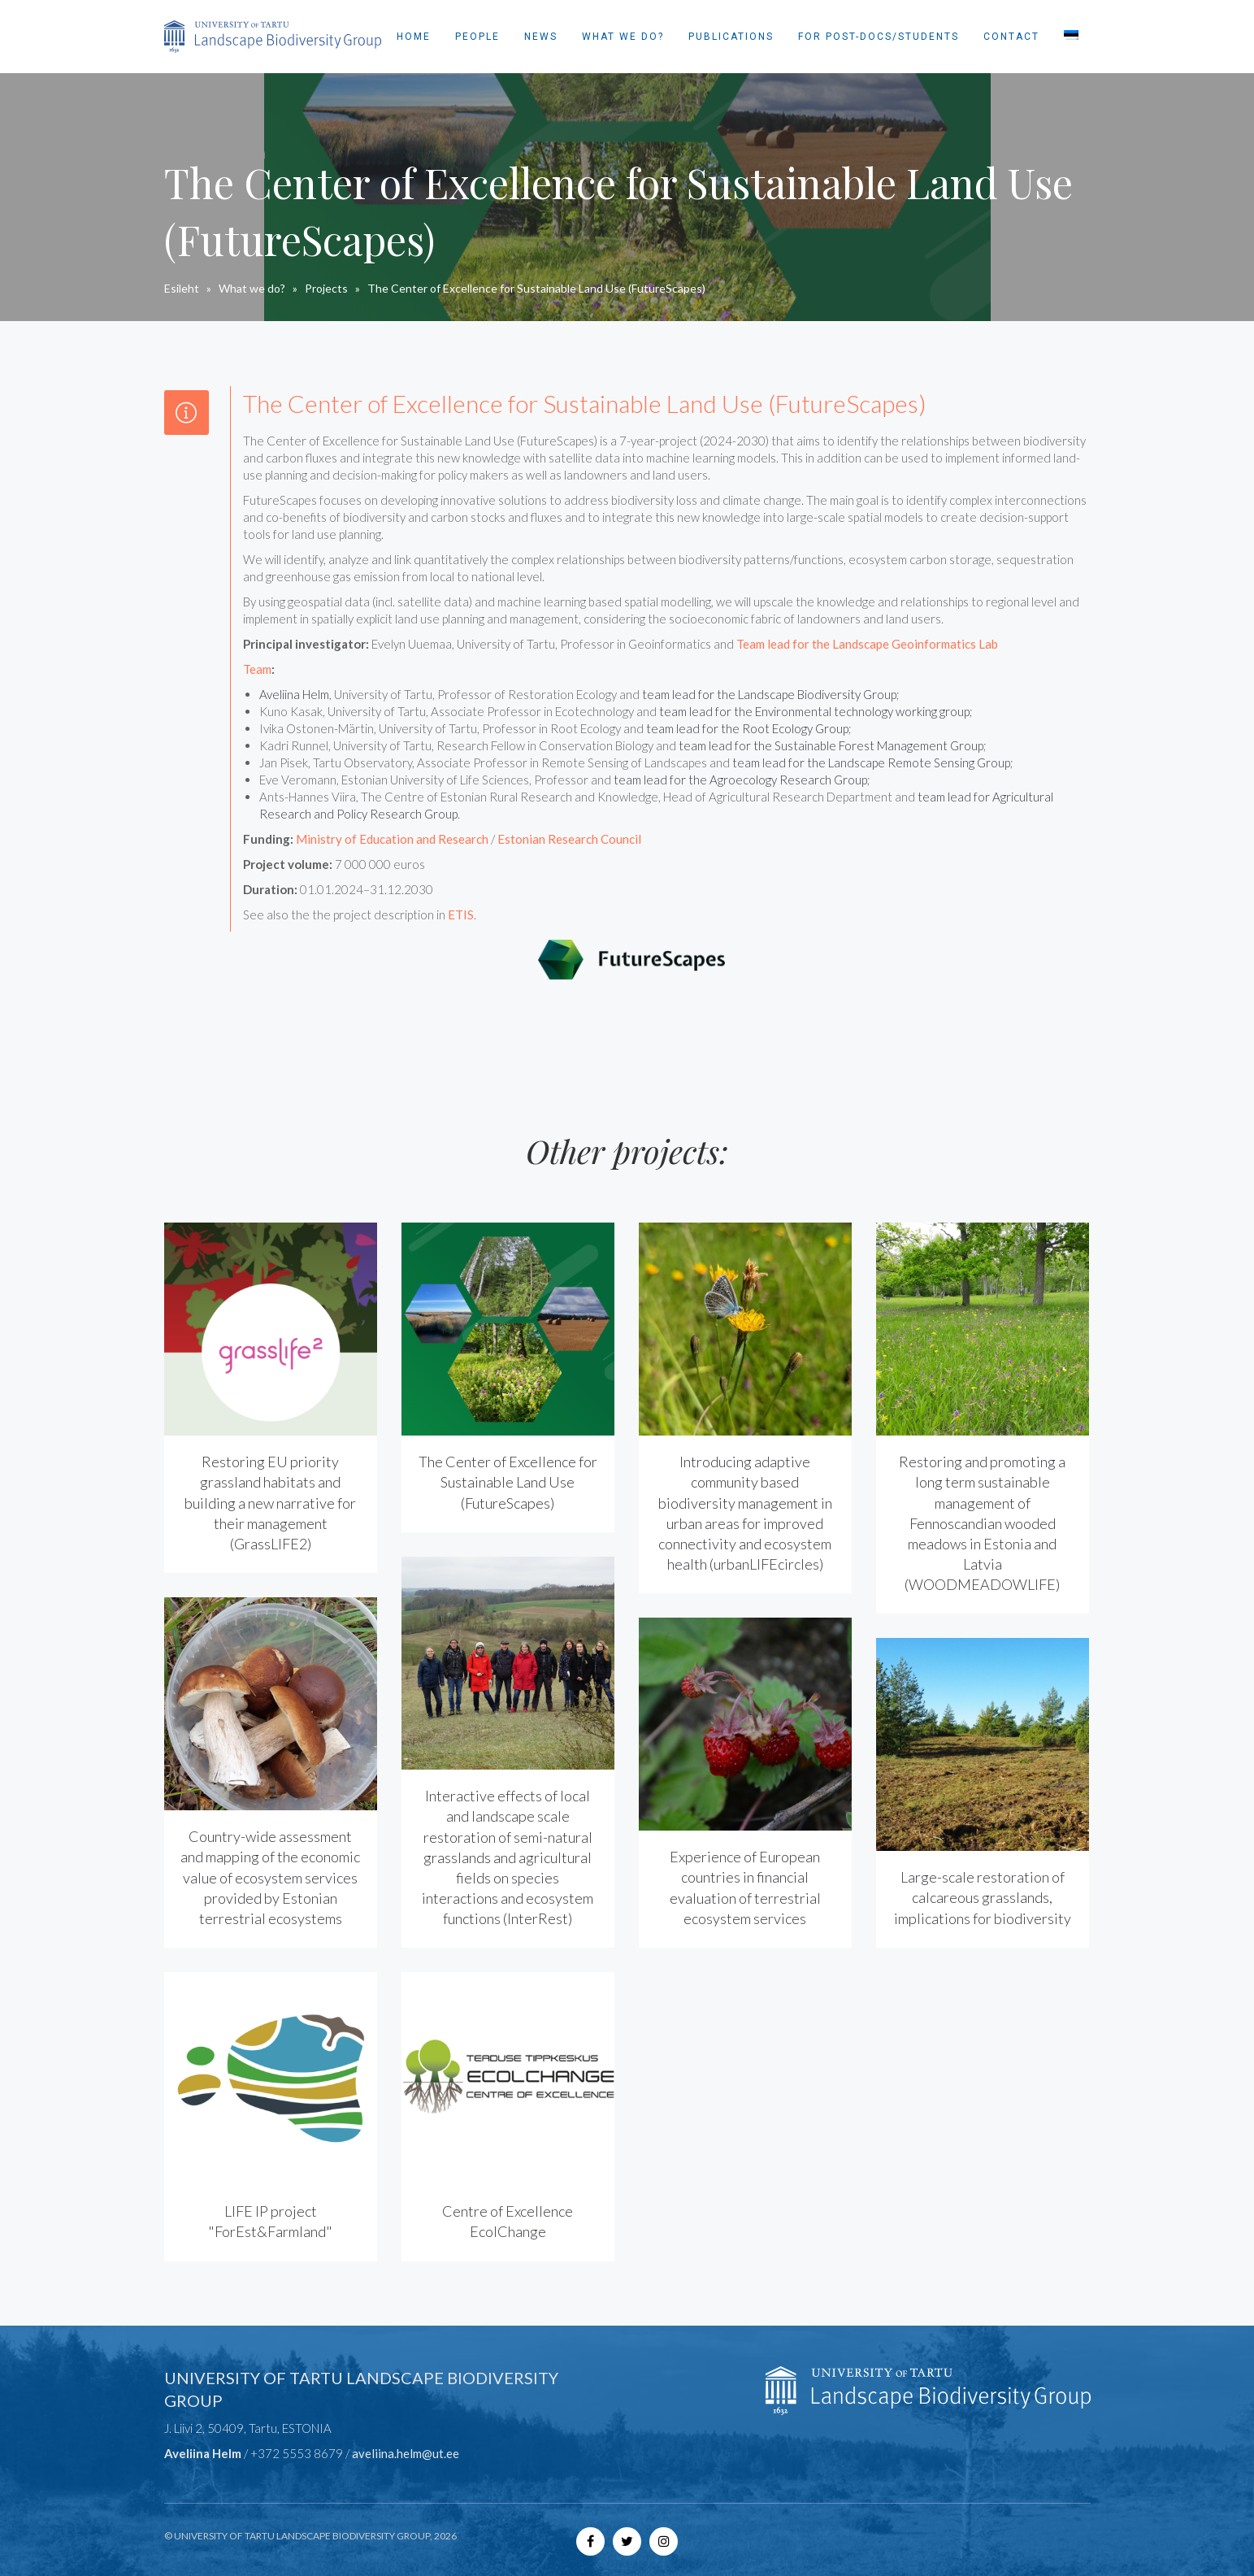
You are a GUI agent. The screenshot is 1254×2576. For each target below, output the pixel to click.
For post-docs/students (878, 36)
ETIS (461, 914)
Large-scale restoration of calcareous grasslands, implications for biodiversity (982, 1897)
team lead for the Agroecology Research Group (740, 779)
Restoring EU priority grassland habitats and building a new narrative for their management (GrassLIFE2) (270, 1503)
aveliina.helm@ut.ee (405, 2453)
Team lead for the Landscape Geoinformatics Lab (867, 643)
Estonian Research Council (569, 839)
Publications (731, 36)
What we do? (623, 36)
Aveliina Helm (294, 694)
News (541, 36)
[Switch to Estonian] (1071, 36)
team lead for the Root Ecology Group (747, 728)
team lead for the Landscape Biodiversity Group (769, 694)
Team (257, 669)
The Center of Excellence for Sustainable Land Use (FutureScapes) (508, 1482)
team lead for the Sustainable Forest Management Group (831, 745)
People (477, 36)
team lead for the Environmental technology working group (814, 711)
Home (414, 36)
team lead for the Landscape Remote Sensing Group (871, 762)
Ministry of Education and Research (392, 839)
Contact (1011, 36)
